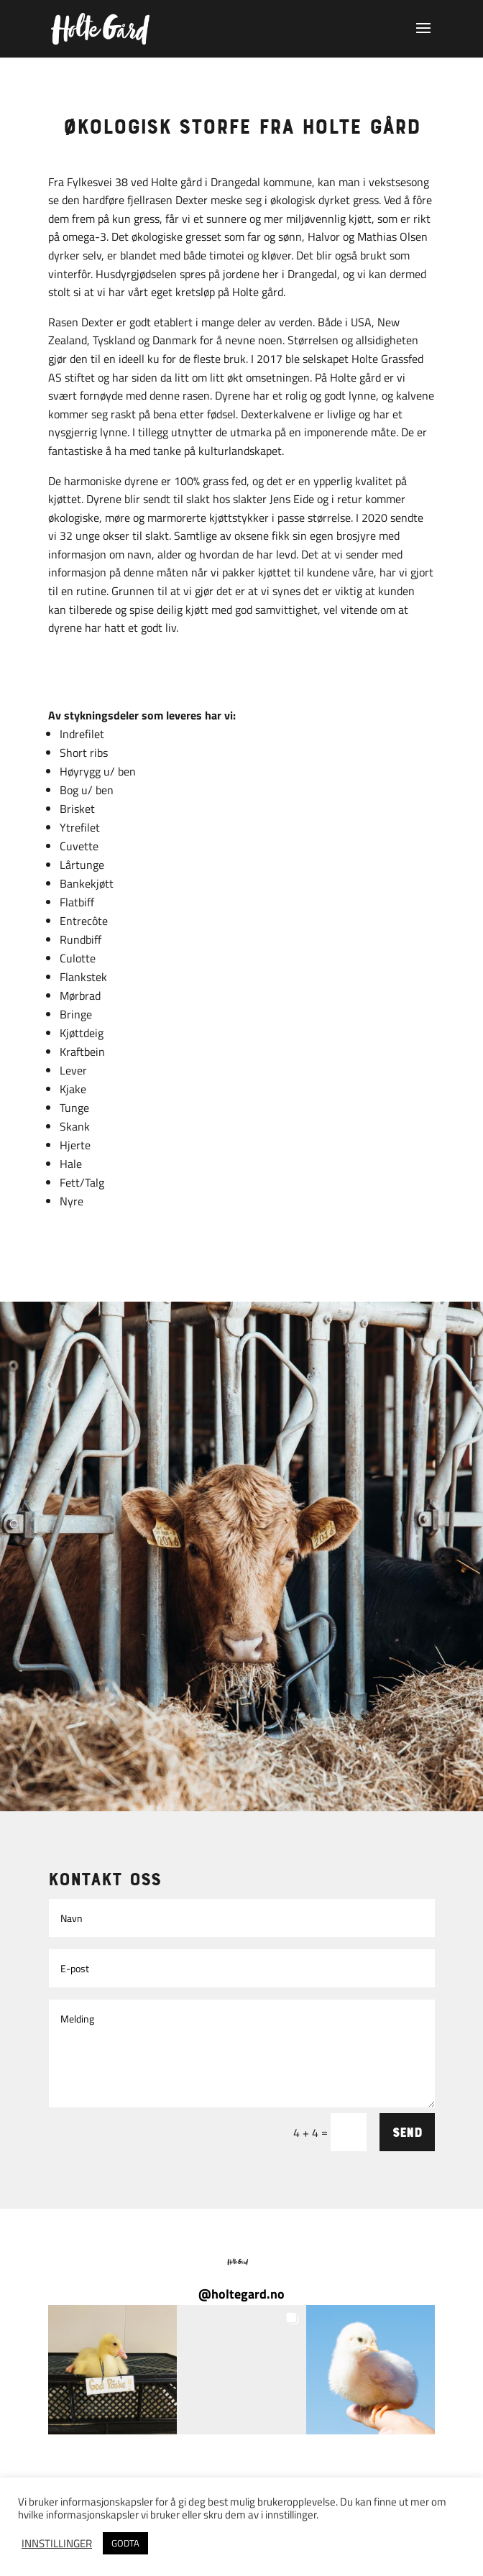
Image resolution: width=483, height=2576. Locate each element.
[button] (112, 2369)
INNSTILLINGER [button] (57, 2543)
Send (407, 2131)
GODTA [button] (125, 2543)
